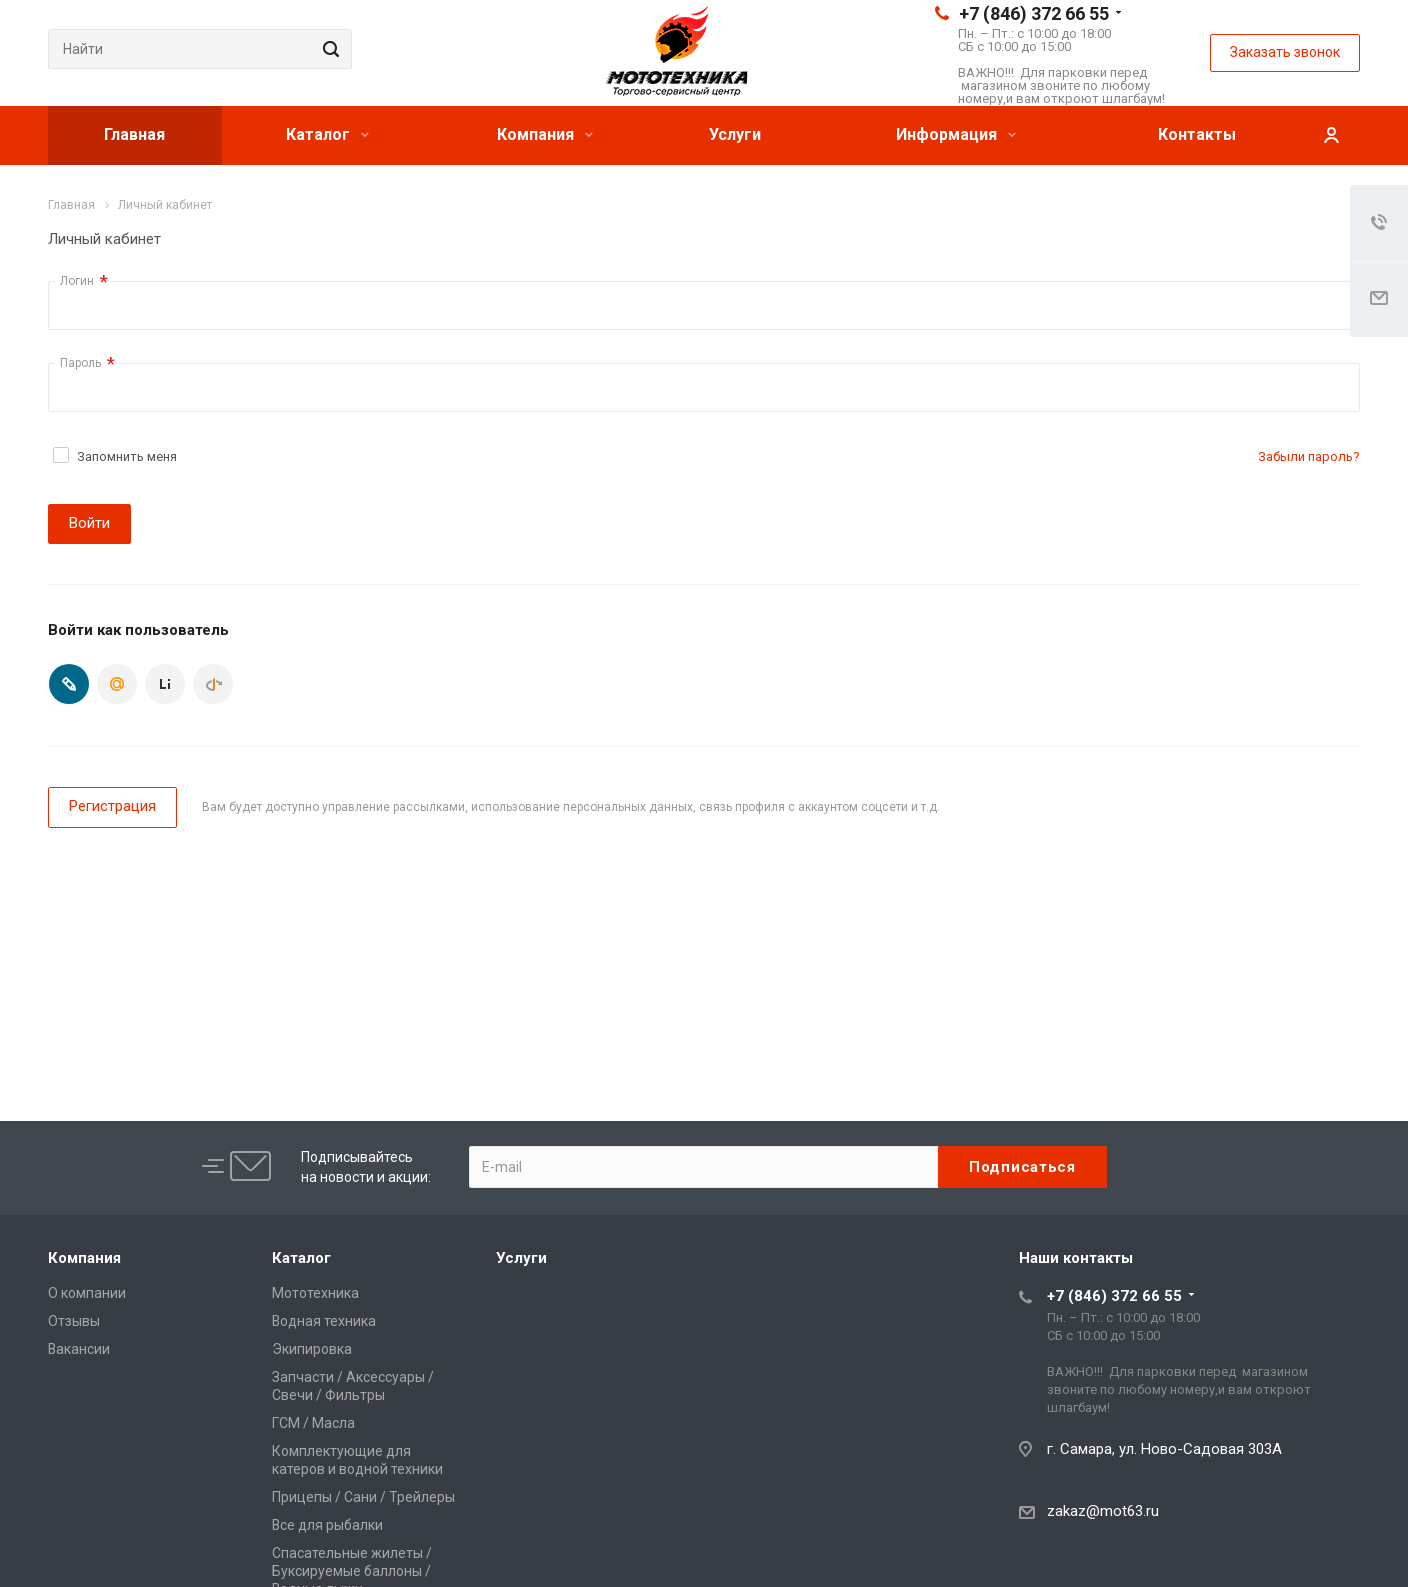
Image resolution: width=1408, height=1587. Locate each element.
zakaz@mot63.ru (1103, 1511)
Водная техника (324, 1321)
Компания (545, 134)
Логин (84, 281)
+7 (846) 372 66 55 (1034, 13)
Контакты (1197, 134)
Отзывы (74, 1321)
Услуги (735, 134)
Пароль (87, 363)
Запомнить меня (127, 456)
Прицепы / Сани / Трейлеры (363, 1497)
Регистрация (112, 806)
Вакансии (79, 1349)
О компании (87, 1293)
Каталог (327, 134)
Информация (956, 134)
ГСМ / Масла (313, 1423)
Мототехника (315, 1293)
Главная (134, 134)
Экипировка (312, 1349)
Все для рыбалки (327, 1525)
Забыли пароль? (1309, 456)
